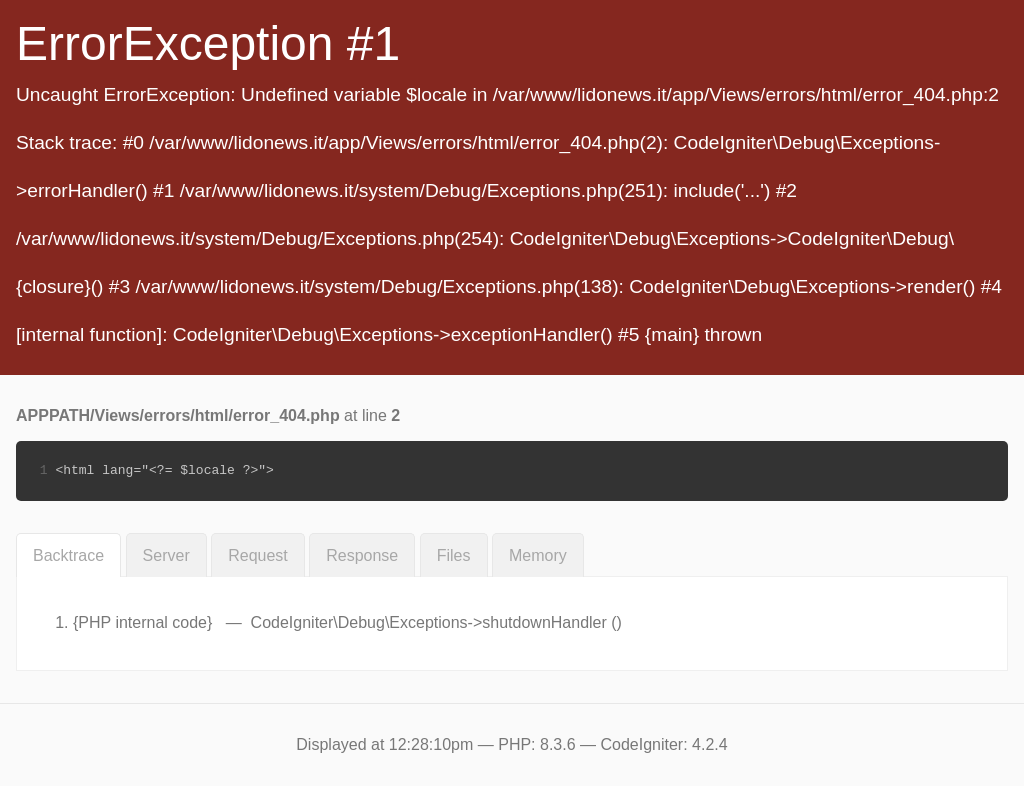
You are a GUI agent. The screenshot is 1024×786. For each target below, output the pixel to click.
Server (166, 555)
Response (362, 555)
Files (454, 555)
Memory (538, 555)
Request (258, 555)
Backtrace (68, 555)
